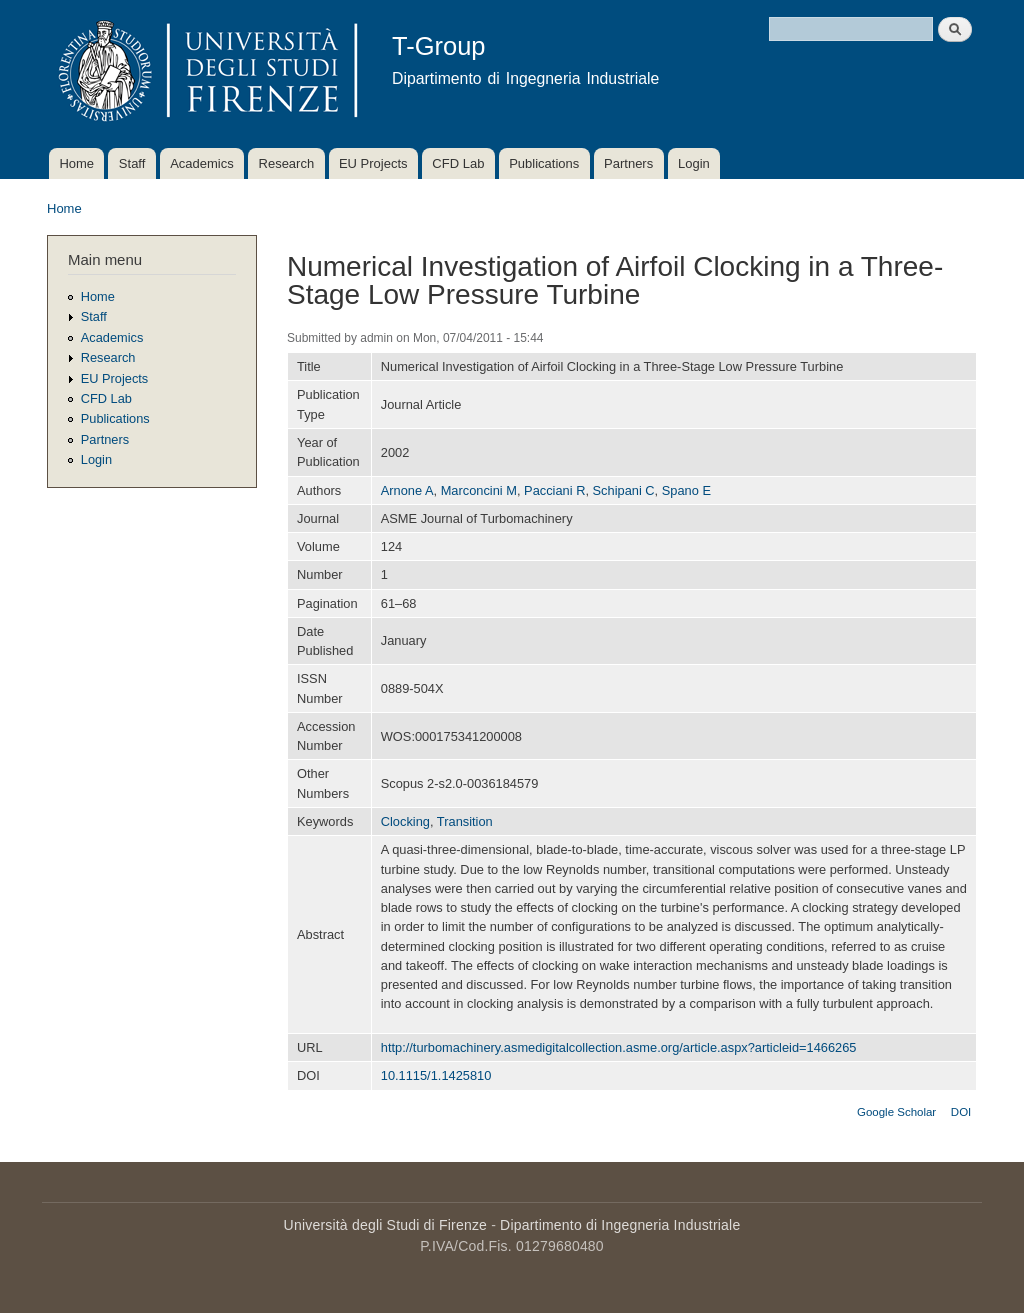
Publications (544, 163)
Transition (465, 821)
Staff (132, 163)
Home (76, 163)
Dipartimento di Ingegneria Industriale (620, 1225)
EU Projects (373, 163)
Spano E (686, 490)
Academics (202, 163)
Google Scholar (896, 1112)
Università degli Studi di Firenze (385, 1225)
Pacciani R (554, 490)
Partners (628, 163)
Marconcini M (479, 490)
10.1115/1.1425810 (436, 1075)
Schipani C (624, 490)
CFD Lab (458, 163)
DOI (961, 1112)
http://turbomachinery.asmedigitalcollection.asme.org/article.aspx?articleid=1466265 (619, 1047)
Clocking (405, 821)
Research (287, 163)
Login (694, 163)
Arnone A (407, 490)
